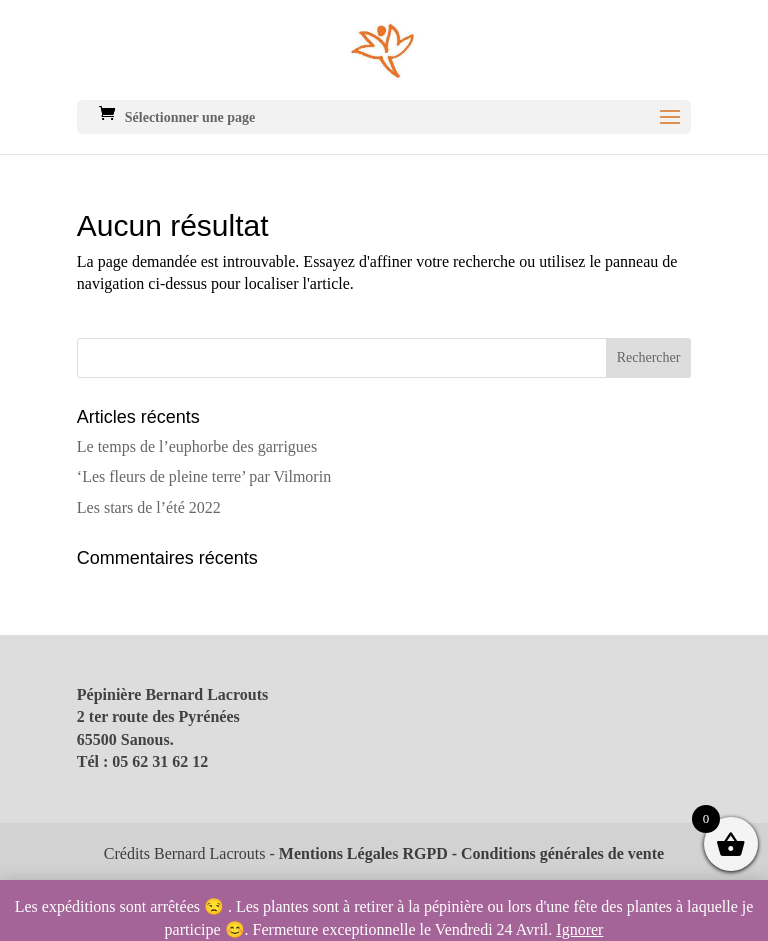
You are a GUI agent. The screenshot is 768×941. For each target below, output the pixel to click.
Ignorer (579, 929)
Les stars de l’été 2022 (149, 507)
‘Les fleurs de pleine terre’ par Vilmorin (204, 476)
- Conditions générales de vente (556, 853)
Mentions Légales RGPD (363, 853)
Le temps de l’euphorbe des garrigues (197, 446)
